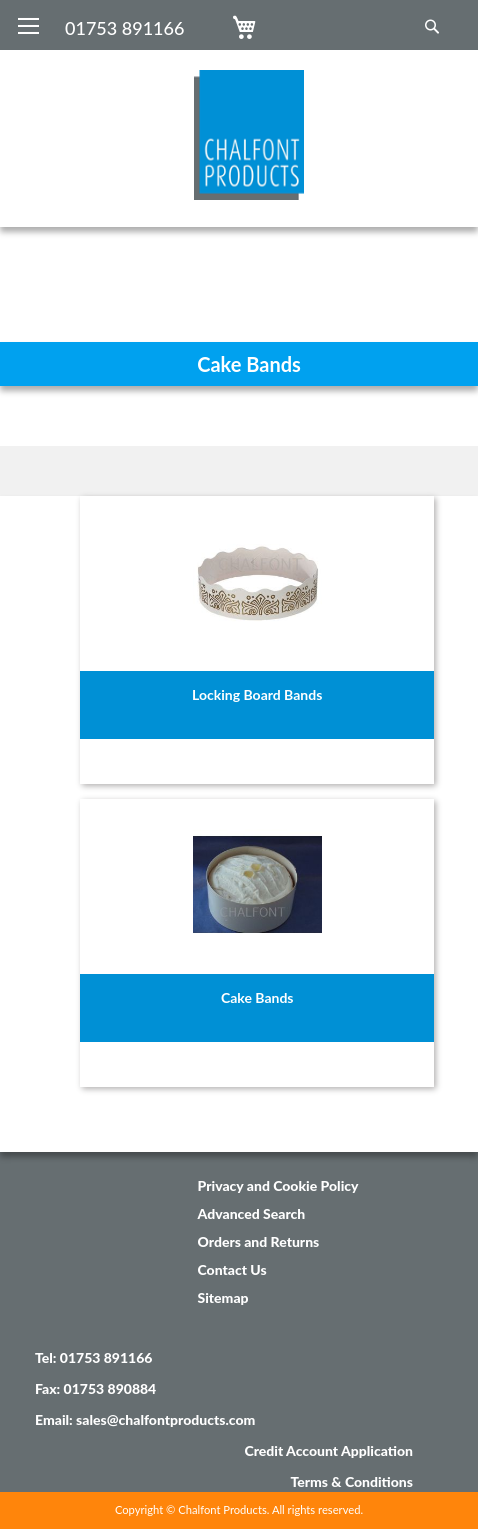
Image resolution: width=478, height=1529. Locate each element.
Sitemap (223, 1297)
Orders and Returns (259, 1241)
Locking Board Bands (257, 694)
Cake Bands (257, 997)
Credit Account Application (328, 1450)
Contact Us (232, 1269)
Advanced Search (252, 1213)
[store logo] (239, 125)
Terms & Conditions (351, 1481)
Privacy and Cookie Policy (278, 1185)
